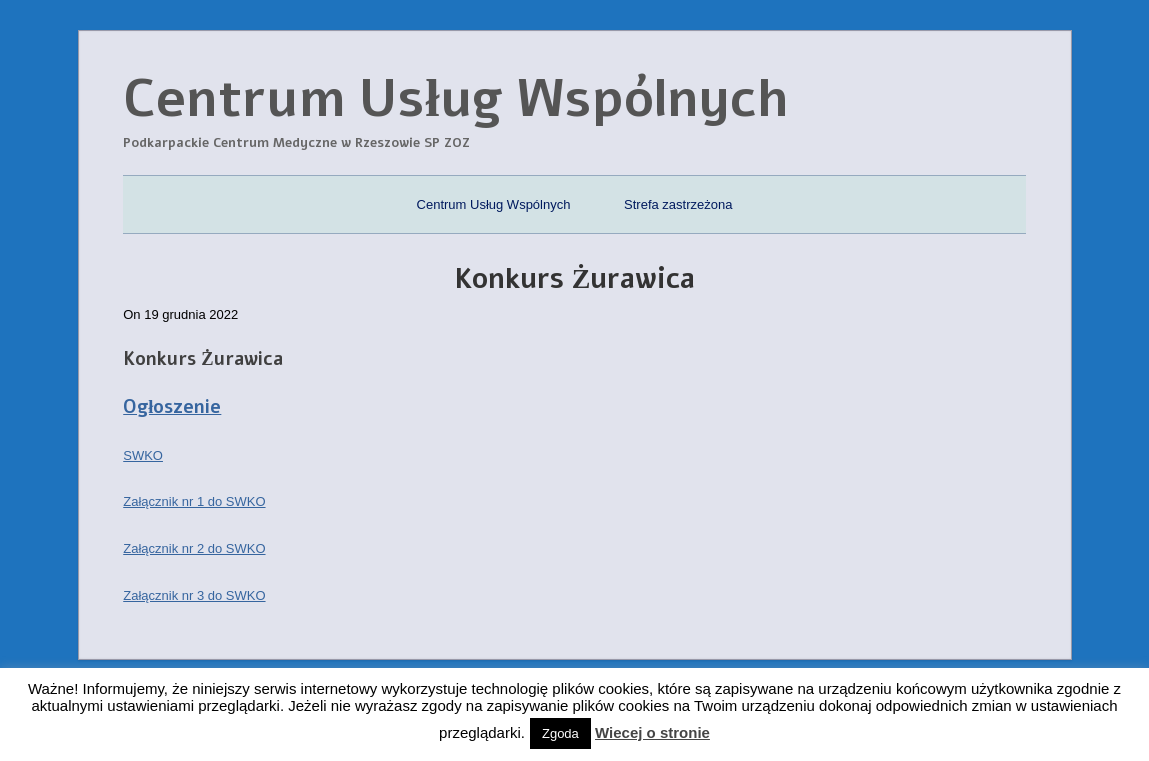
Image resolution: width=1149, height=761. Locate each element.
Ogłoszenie (172, 407)
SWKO (143, 455)
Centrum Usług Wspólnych (494, 204)
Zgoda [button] (560, 733)
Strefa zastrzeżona (678, 204)
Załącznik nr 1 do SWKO (194, 501)
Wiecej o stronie (652, 732)
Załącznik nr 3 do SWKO (194, 595)
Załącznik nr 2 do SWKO (194, 548)
